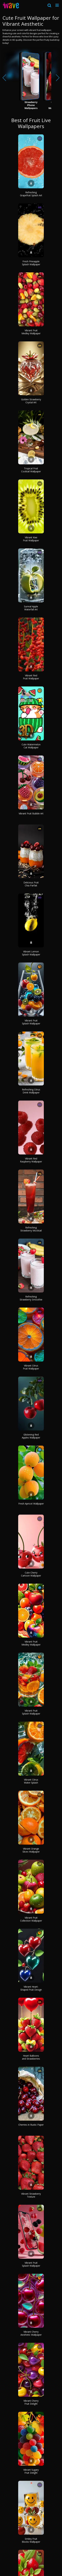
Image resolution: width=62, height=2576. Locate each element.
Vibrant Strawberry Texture (31, 2195)
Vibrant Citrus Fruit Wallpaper (31, 1367)
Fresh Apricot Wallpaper (31, 1503)
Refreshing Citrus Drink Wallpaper (31, 1091)
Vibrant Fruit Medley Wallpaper (31, 332)
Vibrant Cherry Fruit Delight (31, 2402)
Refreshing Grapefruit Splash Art (31, 194)
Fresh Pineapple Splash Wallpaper (31, 263)
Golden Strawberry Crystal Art (31, 401)
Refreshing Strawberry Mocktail (31, 1229)
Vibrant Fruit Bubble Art (31, 813)
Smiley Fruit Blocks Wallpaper (31, 2540)
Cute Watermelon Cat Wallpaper (31, 746)
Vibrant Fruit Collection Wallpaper (31, 1919)
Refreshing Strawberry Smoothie (31, 1298)
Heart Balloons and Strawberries (31, 2057)
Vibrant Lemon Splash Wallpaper (31, 953)
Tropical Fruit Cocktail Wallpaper (31, 470)
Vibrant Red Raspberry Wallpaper (31, 1160)
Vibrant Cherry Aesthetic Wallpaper (31, 2333)
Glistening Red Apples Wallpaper (31, 1436)
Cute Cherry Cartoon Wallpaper (31, 1574)
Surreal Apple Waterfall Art (31, 608)
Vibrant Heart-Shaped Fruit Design (31, 1988)
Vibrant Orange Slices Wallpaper (31, 1850)
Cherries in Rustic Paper (31, 2124)
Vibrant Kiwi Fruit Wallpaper (31, 539)
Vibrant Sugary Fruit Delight (31, 2471)
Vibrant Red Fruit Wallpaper (31, 677)
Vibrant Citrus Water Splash (31, 1781)
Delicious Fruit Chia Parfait (31, 884)
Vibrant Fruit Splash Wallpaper (31, 1022)
